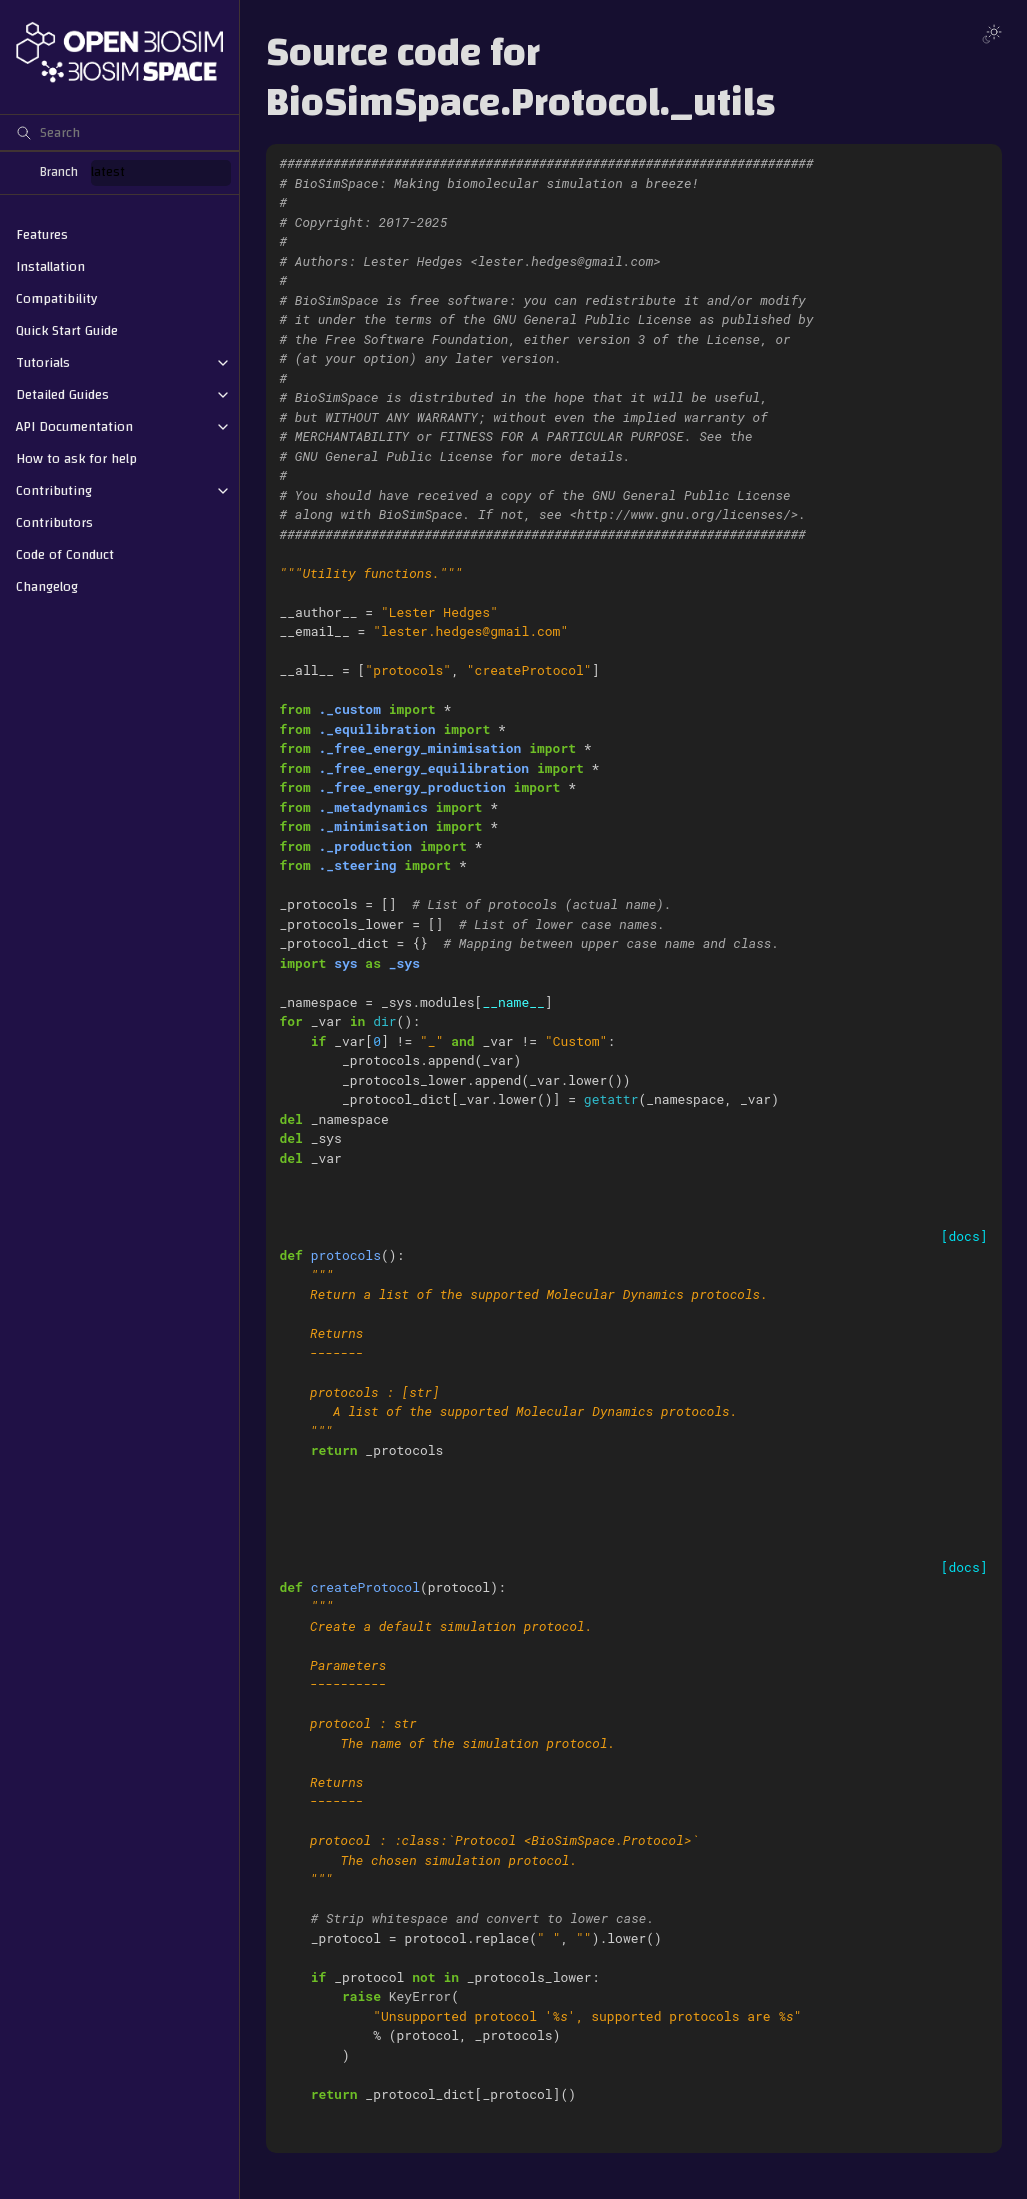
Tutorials (43, 363)
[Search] (119, 132)
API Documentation (74, 427)
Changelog (47, 587)
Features (42, 235)
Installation (50, 267)
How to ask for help (76, 459)
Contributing (54, 491)
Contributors (54, 523)
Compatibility (56, 299)
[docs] (964, 1236)
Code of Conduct (65, 555)
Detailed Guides (62, 395)
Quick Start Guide (67, 331)
